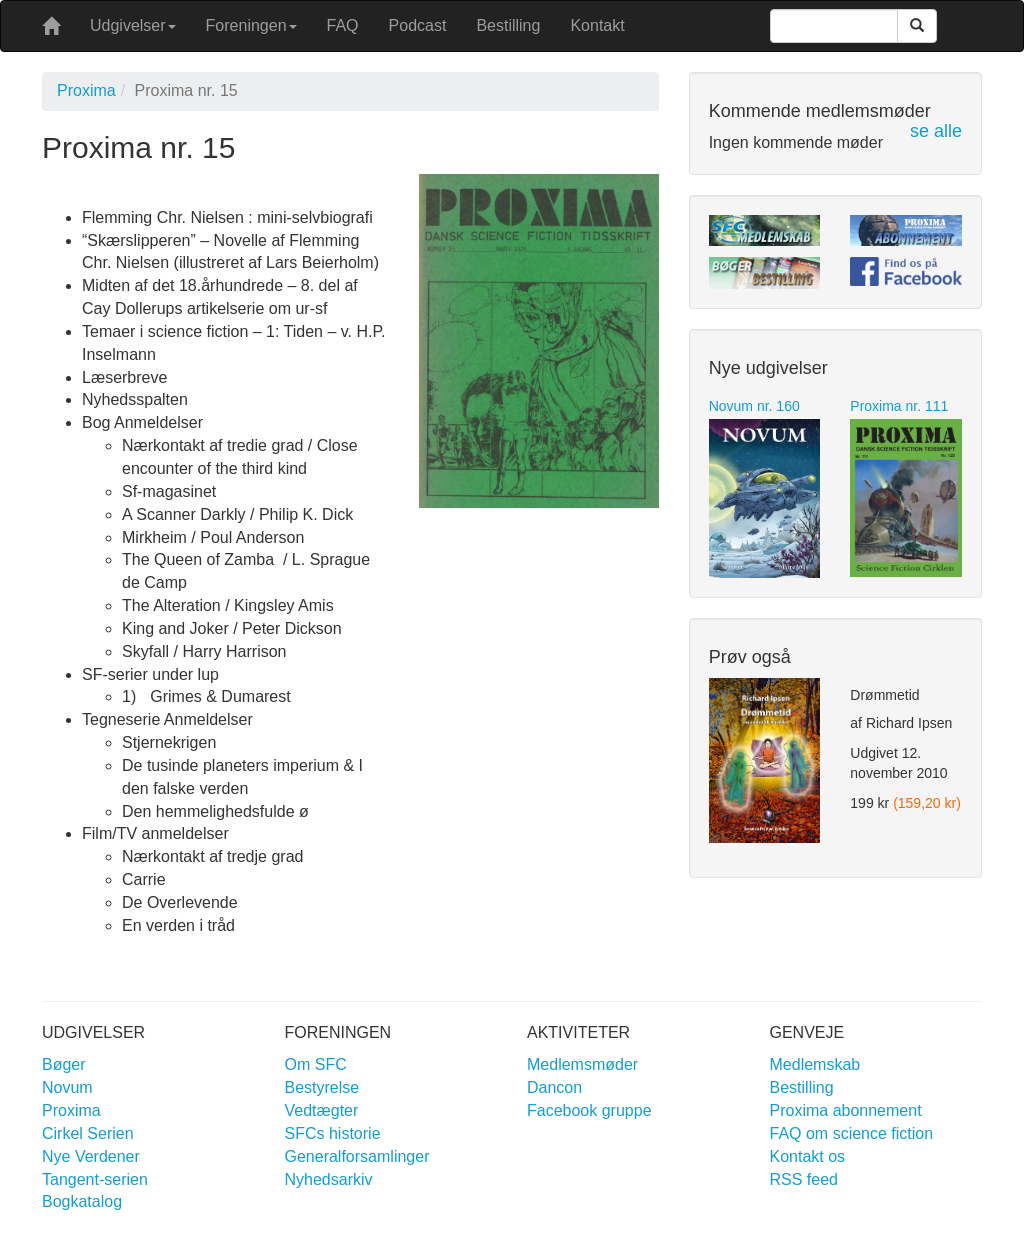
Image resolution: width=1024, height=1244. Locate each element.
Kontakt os (808, 1156)
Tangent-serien (95, 1179)
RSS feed (804, 1179)
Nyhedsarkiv (329, 1179)
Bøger (64, 1064)
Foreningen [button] (251, 25)
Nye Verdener (91, 1156)
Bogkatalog (82, 1201)
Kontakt (597, 25)
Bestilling (508, 25)
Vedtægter (322, 1110)
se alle (936, 131)
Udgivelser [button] (133, 25)
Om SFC (316, 1064)
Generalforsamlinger (357, 1156)
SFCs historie (333, 1133)
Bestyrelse (322, 1087)
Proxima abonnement (846, 1110)
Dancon (554, 1087)
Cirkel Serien (88, 1133)
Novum (67, 1087)
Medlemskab (815, 1064)
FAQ (343, 25)
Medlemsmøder (582, 1064)
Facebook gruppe (589, 1110)
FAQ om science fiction (852, 1133)
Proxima (86, 90)
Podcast (418, 25)
